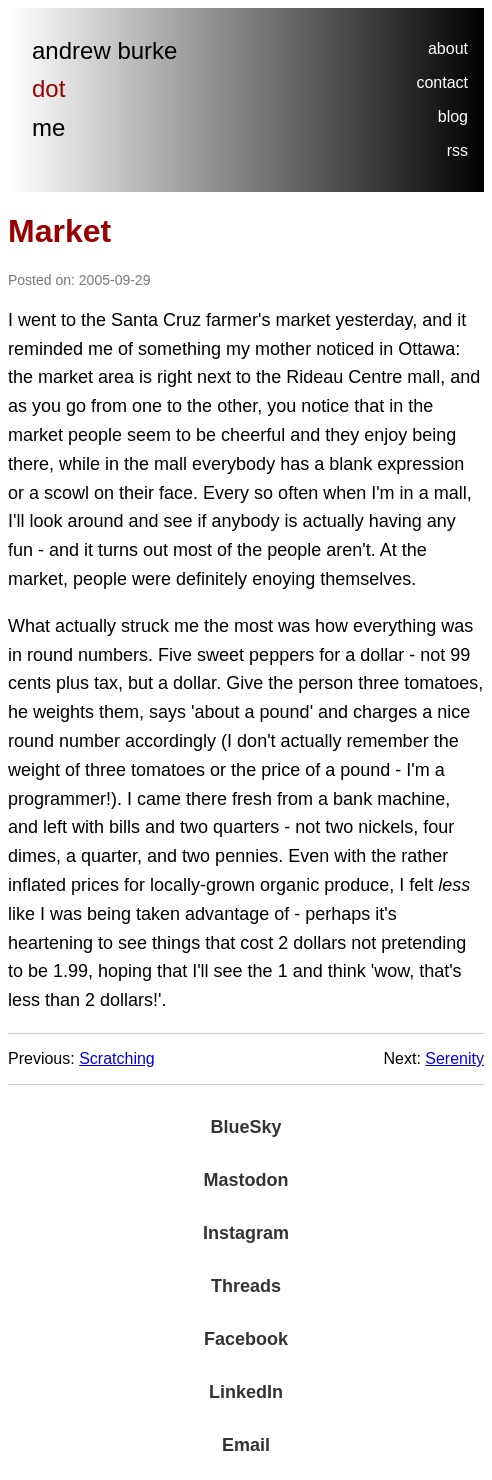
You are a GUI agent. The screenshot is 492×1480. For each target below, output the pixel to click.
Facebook (246, 1339)
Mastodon (246, 1180)
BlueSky (245, 1127)
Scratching (117, 1058)
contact (442, 82)
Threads (246, 1286)
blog (453, 116)
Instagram (246, 1233)
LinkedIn (246, 1392)
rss (457, 150)
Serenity (454, 1058)
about (448, 48)
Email (246, 1445)
